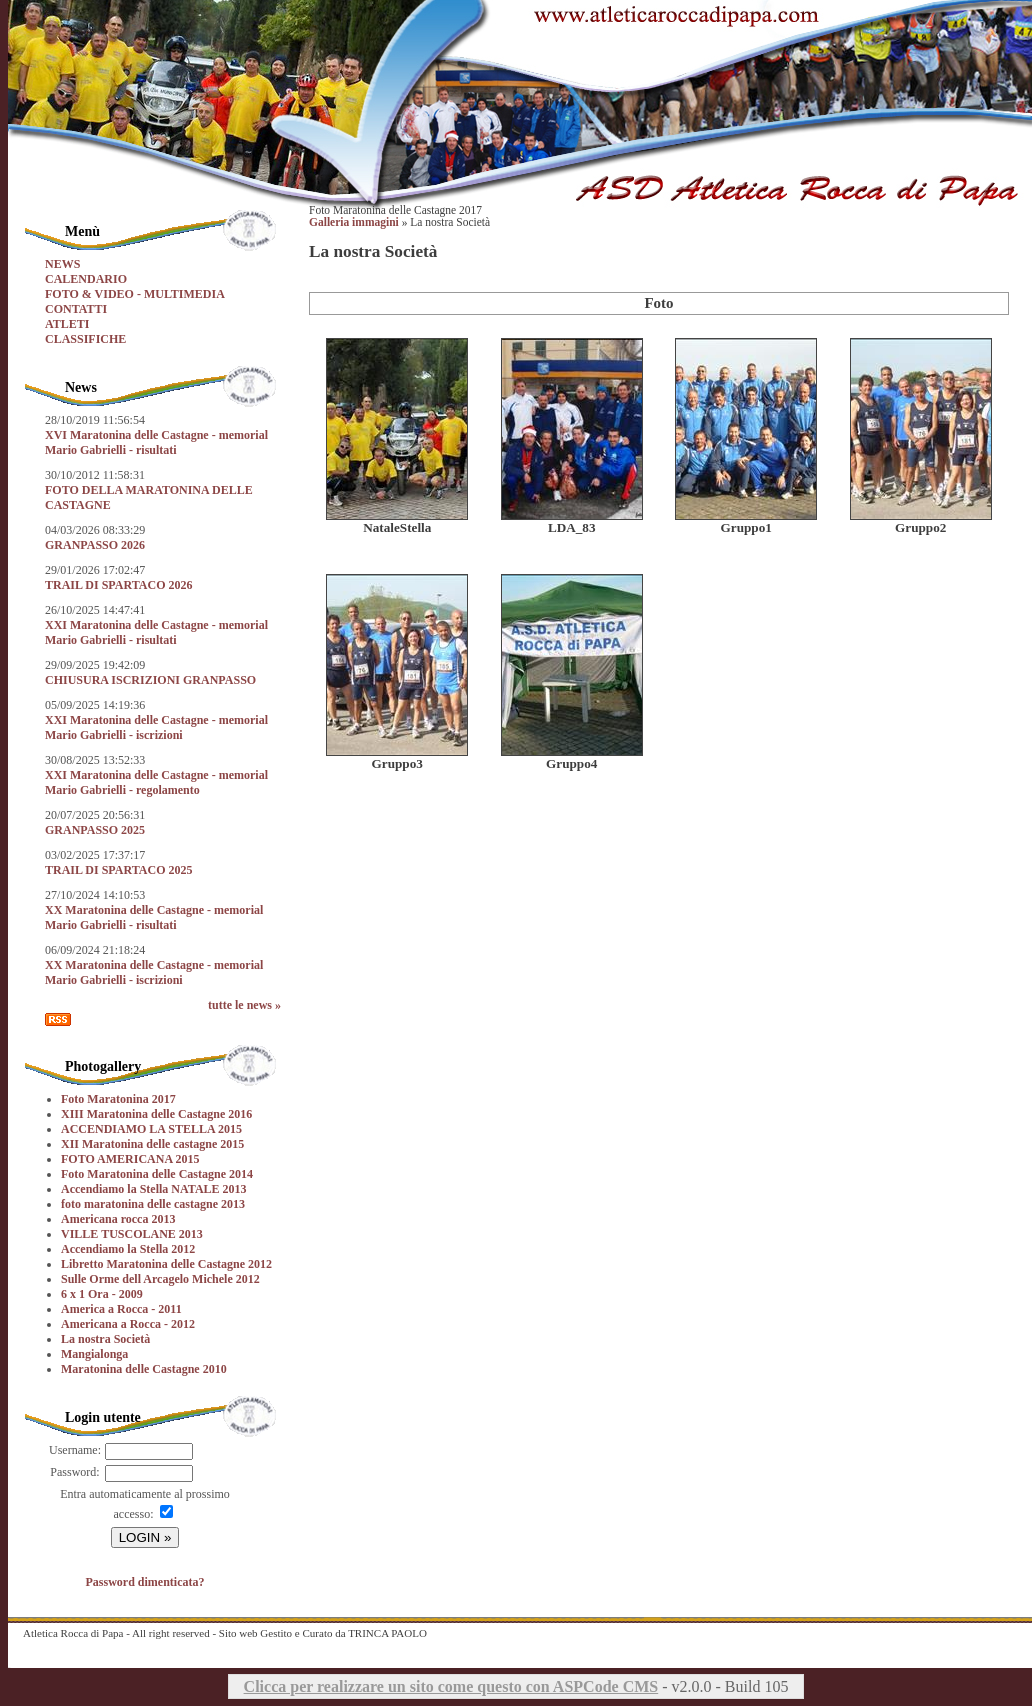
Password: (74, 1472)
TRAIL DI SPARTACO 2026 (119, 585)
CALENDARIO (86, 279)
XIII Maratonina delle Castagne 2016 (156, 1114)
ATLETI (67, 324)
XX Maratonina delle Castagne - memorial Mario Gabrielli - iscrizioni (154, 972)
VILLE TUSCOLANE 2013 (132, 1234)
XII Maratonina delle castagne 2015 (152, 1144)
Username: (75, 1450)
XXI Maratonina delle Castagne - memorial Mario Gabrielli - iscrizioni (156, 727)
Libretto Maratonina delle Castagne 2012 (166, 1264)
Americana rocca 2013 (118, 1219)
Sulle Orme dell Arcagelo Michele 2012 (160, 1279)
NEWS (62, 264)
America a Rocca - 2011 (121, 1309)
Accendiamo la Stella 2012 (128, 1249)
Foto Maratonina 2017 (118, 1099)
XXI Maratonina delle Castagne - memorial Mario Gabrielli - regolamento (156, 782)
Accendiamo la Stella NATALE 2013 (154, 1189)
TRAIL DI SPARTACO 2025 (119, 870)
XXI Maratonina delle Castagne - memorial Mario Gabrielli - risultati (156, 632)
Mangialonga (94, 1354)
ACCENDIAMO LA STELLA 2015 (151, 1129)
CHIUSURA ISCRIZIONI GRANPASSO (150, 680)
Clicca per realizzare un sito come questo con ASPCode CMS (451, 1686)
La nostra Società (105, 1339)
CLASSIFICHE (85, 339)
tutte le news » (244, 1005)
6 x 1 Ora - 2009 (102, 1294)
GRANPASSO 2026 (95, 545)
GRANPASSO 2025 (95, 830)
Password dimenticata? (145, 1582)
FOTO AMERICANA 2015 (130, 1159)
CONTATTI (76, 309)
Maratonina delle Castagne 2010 (144, 1369)
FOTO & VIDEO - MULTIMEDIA (135, 294)
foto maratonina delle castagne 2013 (153, 1204)
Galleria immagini (354, 222)
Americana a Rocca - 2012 (128, 1324)
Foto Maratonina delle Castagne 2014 (157, 1174)
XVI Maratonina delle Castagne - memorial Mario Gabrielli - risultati (156, 442)
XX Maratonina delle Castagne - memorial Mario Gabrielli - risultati (154, 917)
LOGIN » (145, 1537)
